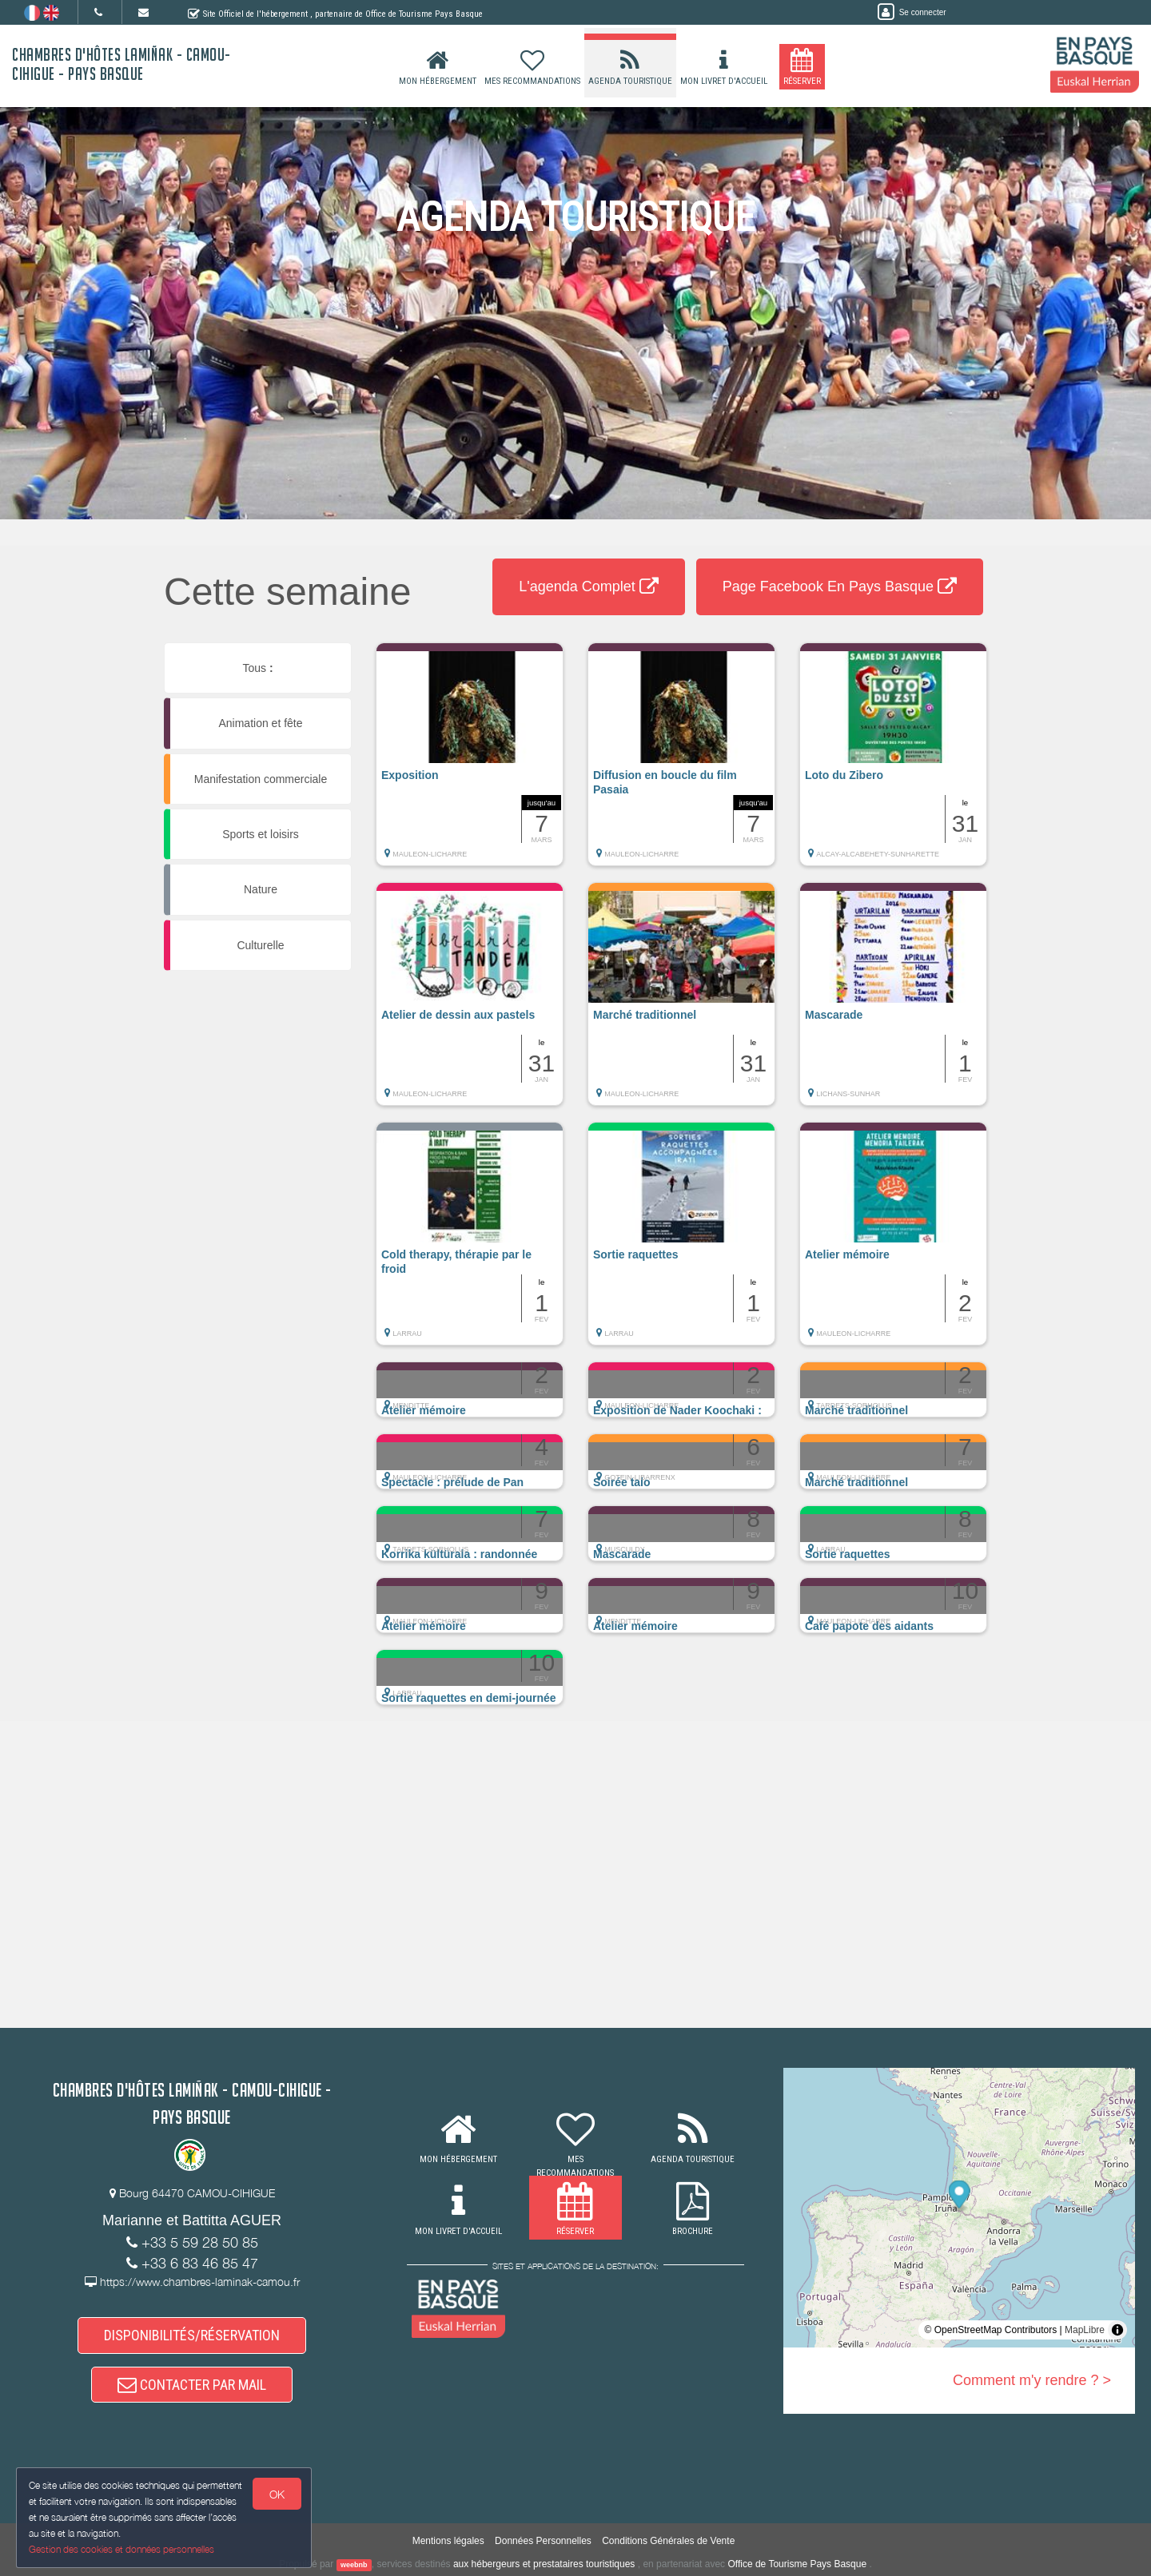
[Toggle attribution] (1117, 2329)
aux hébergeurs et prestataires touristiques (544, 2564)
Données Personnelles (543, 2540)
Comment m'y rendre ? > (1032, 2380)
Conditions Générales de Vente (668, 2540)
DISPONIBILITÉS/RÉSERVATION (192, 2335)
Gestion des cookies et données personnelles (121, 2549)
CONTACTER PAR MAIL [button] (191, 2384)
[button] (470, 762)
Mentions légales (448, 2540)
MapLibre (1085, 2329)
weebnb (354, 2565)
